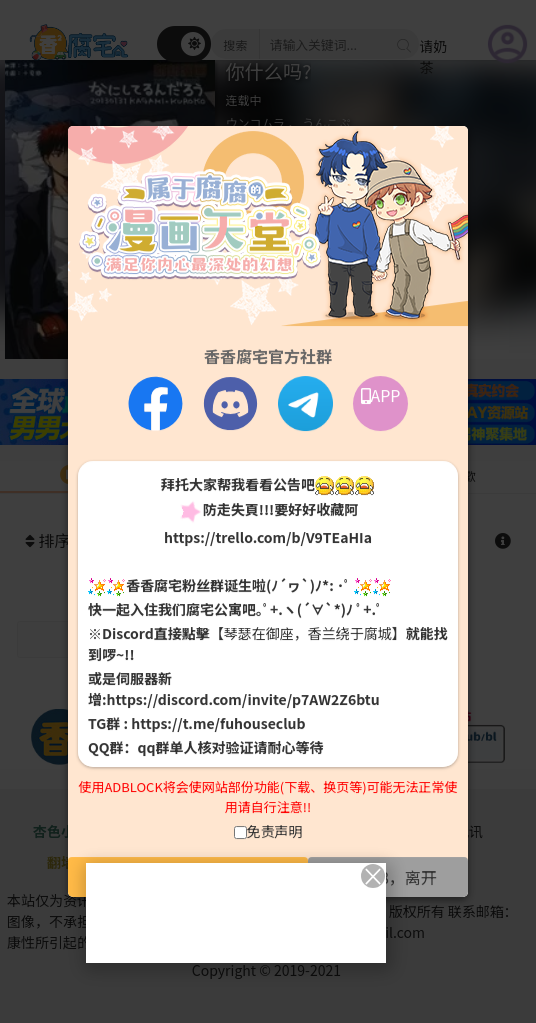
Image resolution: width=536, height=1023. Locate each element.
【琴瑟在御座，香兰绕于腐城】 (308, 633)
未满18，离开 (388, 877)
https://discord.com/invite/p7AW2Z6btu (243, 699)
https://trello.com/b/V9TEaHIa (268, 537)
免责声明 (275, 831)
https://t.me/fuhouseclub (218, 723)
